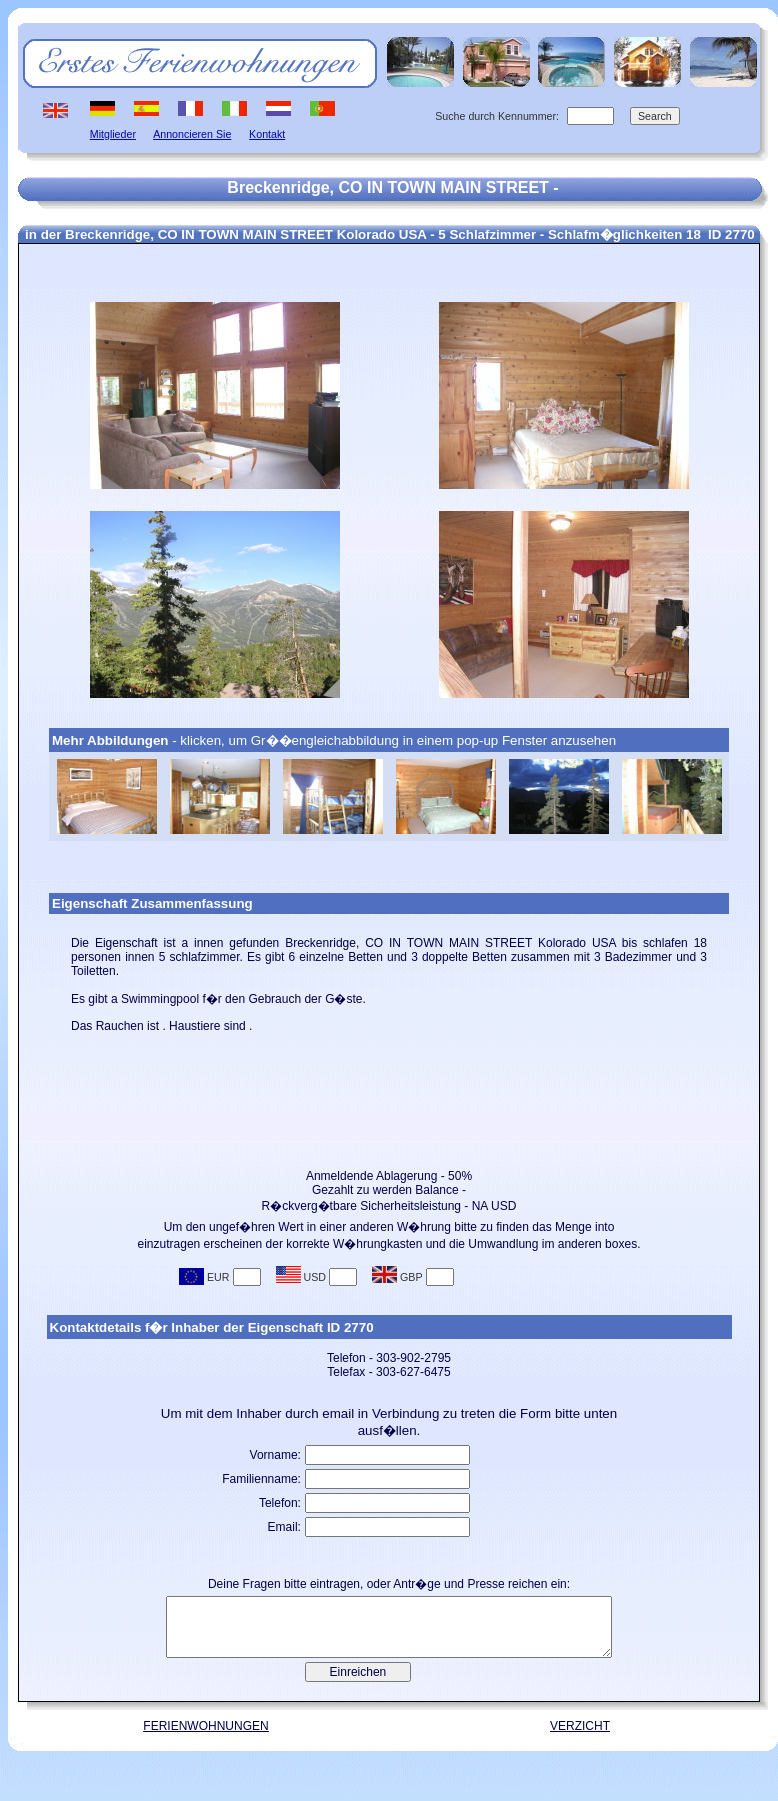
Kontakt (267, 134)
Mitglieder (113, 134)
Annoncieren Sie (192, 134)
